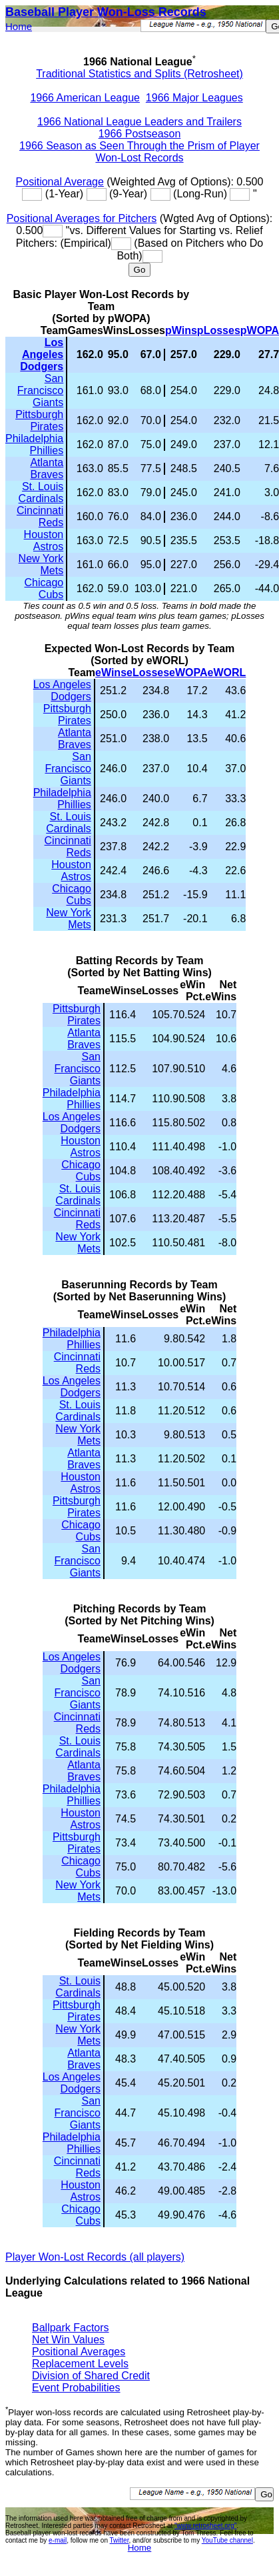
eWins (111, 672)
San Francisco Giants (40, 390)
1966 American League (85, 97)
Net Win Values (68, 2339)
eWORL (227, 672)
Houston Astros (44, 540)
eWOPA (188, 672)
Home (18, 26)
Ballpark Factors (70, 2327)
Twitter (119, 2540)
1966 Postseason (140, 133)
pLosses (218, 330)
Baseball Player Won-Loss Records (105, 12)
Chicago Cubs (43, 588)
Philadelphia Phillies (34, 444)
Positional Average (60, 181)
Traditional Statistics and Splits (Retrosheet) (139, 73)
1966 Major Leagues (194, 97)
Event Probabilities (76, 2387)
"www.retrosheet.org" (205, 2525)
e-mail (58, 2540)
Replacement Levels (80, 2363)
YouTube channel (227, 2540)
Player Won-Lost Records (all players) (94, 2257)
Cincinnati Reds (40, 516)
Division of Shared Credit (91, 2375)
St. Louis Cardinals (41, 492)
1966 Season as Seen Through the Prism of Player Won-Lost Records (139, 151)
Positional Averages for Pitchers (82, 218)
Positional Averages (78, 2351)
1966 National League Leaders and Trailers (139, 121)
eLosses (148, 672)
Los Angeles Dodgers (41, 354)
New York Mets (41, 564)
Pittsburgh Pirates (39, 420)
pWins (181, 330)
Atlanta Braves (46, 468)
